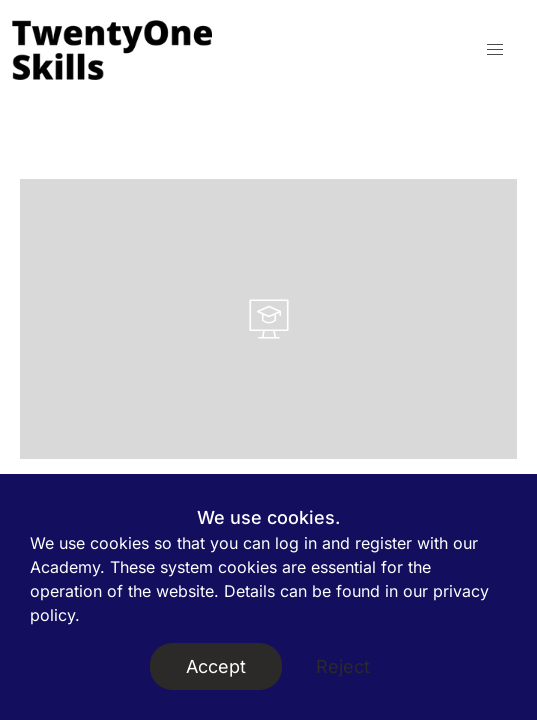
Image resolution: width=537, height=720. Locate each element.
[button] (495, 50)
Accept (216, 666)
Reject (343, 666)
